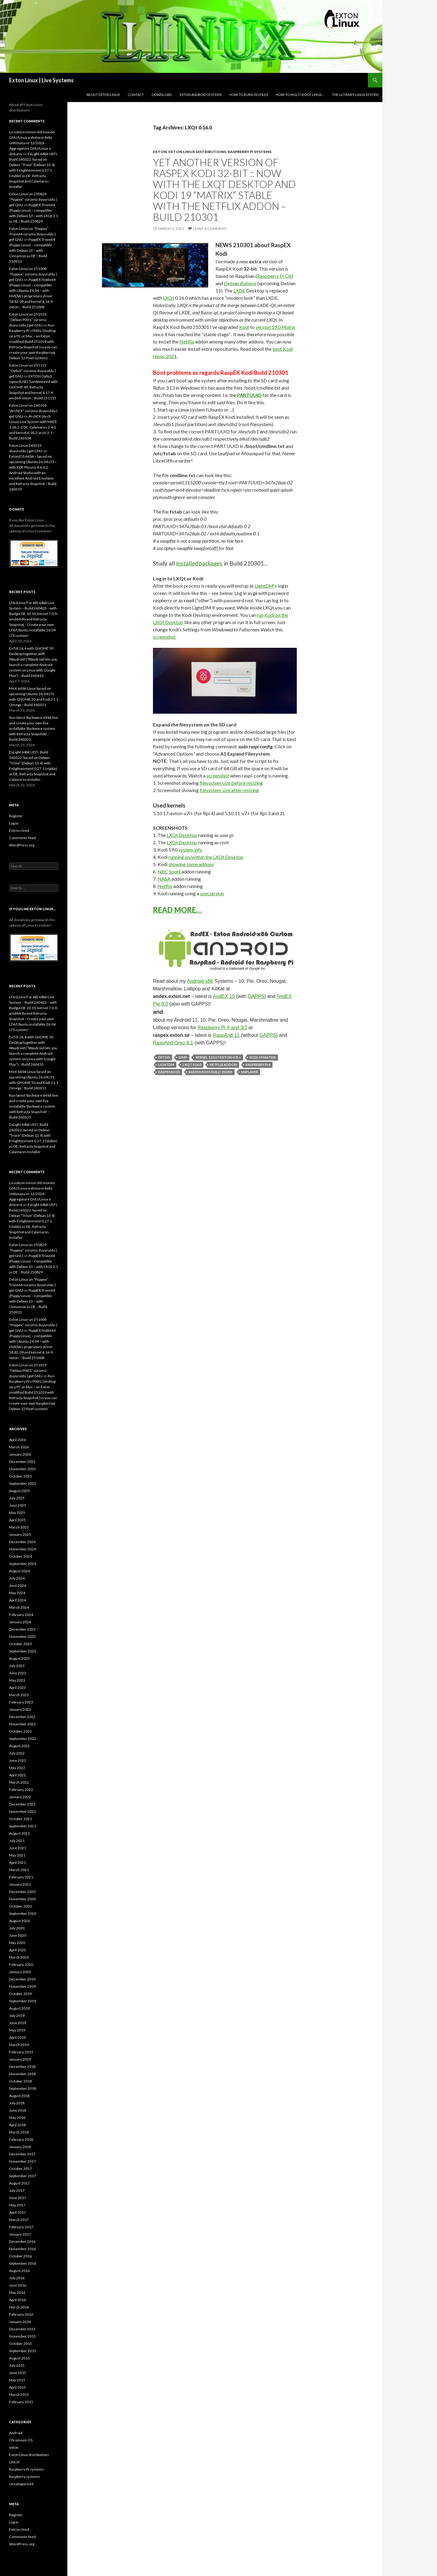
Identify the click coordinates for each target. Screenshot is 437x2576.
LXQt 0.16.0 (192, 1065)
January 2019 (20, 2059)
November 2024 (22, 1549)
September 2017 (22, 2176)
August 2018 (19, 2095)
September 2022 (22, 1738)
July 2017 (17, 2190)
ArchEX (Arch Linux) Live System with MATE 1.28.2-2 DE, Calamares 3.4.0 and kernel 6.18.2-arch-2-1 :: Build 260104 (33, 427)
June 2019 (17, 2023)
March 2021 (19, 1869)
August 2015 (19, 2358)
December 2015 (22, 2329)
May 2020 (17, 1942)
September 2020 (22, 1913)
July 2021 (17, 1840)
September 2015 (22, 2351)
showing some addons (191, 864)
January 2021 (20, 1884)
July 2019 (17, 2015)
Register (16, 816)
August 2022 (19, 1746)
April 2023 (17, 1687)
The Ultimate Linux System (355, 95)
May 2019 (17, 2030)
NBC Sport (169, 871)
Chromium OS (20, 2440)
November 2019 (22, 1986)
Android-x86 (200, 981)
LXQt (168, 298)
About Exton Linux (103, 95)
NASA (164, 879)
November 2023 (22, 1636)
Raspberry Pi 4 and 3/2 (222, 1027)
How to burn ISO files (248, 95)
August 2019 (19, 2008)
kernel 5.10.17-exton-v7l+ (218, 1057)
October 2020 (20, 1906)
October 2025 (20, 1476)
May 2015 (17, 2380)
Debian (240, 283)
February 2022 (21, 1789)
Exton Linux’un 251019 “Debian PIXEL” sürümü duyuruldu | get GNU (27, 319)
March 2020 (19, 1957)
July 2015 (17, 2365)
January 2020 (20, 1972)
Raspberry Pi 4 (258, 1065)
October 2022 (20, 1731)
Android (15, 2433)
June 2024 (17, 1585)
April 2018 (17, 2125)
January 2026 (20, 1454)
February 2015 (21, 2402)
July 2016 (17, 2278)
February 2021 (21, 1877)
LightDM (264, 586)
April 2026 (17, 1439)
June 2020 (17, 1935)
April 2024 (17, 1600)
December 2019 (22, 1979)
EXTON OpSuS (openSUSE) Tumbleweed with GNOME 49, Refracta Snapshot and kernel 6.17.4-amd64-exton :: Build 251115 (33, 387)
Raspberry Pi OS (274, 276)
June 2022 (17, 1760)
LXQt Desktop (182, 835)
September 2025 (22, 1483)
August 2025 (19, 1490)
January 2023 (20, 1709)
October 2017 (20, 2168)
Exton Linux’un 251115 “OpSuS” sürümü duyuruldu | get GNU (32, 370)
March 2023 (19, 1695)
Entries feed (19, 830)
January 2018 (20, 2146)
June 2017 (17, 2197)
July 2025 (17, 1498)
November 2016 (22, 2248)
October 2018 (20, 2081)
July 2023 (17, 1665)
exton (160, 151)
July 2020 (17, 1928)
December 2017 (22, 2154)
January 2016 (20, 2321)
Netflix (186, 341)
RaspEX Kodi (169, 1072)
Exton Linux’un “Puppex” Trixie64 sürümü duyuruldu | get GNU (32, 234)
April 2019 (17, 2037)
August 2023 (19, 1658)
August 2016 (19, 2270)
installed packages (199, 563)
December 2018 (22, 2066)
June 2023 (17, 1673)
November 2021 (22, 1811)
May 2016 (17, 2292)
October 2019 (20, 1993)
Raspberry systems (24, 2476)
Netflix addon (223, 1065)
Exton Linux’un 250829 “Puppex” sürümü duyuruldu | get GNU (33, 199)
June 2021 (17, 1848)
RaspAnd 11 (226, 1035)
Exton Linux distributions (197, 151)
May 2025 (17, 1512)
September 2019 (22, 2001)
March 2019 (19, 2044)
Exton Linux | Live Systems (41, 80)
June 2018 (17, 2110)
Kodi (244, 327)
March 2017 (19, 2219)
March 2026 (19, 1447)
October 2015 (20, 2343)
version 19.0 (275, 327)
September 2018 (22, 2088)
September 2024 (22, 1563)
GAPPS (256, 996)
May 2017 (17, 2205)
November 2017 (22, 2161)
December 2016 (22, 2241)
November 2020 (22, 1899)
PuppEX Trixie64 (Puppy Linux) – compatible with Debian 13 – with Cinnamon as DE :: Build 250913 (32, 250)
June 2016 (17, 2285)
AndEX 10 (224, 996)
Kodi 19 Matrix (262, 1057)
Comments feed (22, 837)
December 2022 (22, 1716)
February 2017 (21, 2227)
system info (190, 849)
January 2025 (20, 1534)
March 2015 (19, 2394)
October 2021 (20, 1818)
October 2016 (20, 2256)
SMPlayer (249, 1072)
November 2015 (22, 2336)
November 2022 (22, 1724)
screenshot (164, 637)
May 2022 (17, 1767)
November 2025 (22, 1469)
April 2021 (17, 1862)
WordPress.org (21, 845)
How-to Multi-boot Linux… (300, 95)
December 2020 (22, 1891)
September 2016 (22, 2263)
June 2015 (17, 2372)
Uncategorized (21, 2484)
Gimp (182, 1057)
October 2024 (20, 1556)
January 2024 (20, 1622)
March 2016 (19, 2307)
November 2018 (22, 2074)
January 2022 (20, 1797)
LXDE (239, 290)
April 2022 (17, 1775)
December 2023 (22, 1629)
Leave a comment (209, 228)
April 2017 (17, 2212)
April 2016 (17, 2300)
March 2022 (19, 1782)
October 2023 (20, 1644)
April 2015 (17, 2387)
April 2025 (17, 1520)
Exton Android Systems (201, 95)
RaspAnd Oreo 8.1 (173, 1042)
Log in (14, 823)
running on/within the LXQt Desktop (205, 857)
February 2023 (21, 1702)
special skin (212, 893)
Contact (136, 95)
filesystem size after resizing (229, 790)
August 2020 (19, 1920)
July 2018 (17, 2103)
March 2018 (19, 2132)
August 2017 (19, 2183)
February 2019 (21, 2052)
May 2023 (17, 1680)
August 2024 (19, 1571)
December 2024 (22, 1541)
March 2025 (19, 1527)
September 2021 (22, 1826)
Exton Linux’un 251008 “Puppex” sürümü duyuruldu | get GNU (33, 274)
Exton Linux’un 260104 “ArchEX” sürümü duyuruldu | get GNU (33, 411)
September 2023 (22, 1651)
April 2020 (17, 1950)
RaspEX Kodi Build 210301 (210, 1072)
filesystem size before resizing (231, 783)
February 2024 (21, 1614)
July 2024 (17, 1578)
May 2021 (17, 1855)
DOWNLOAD (162, 95)
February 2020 (21, 1964)
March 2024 (19, 1607)
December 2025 (22, 1461)
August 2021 (19, 1833)
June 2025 (17, 1505)
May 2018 (17, 2117)
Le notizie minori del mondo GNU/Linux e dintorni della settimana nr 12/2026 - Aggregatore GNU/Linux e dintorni (32, 143)
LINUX (14, 2462)
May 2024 (17, 1592)
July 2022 (17, 1753)
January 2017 (20, 2234)
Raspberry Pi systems (249, 151)
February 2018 (21, 2139)
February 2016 (21, 2314)
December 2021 (22, 1804)
